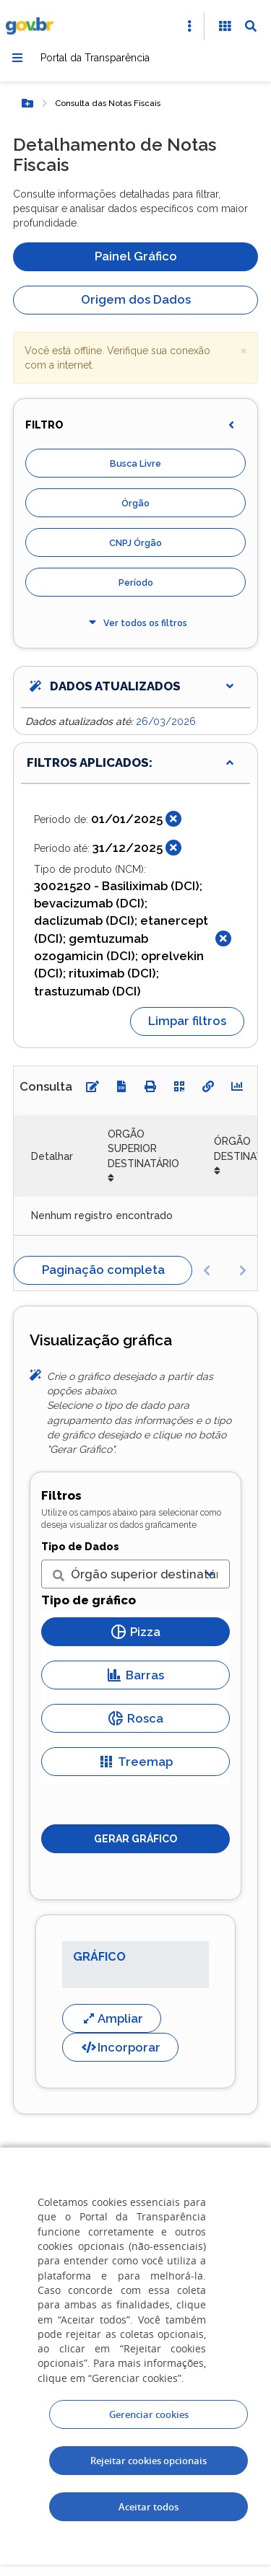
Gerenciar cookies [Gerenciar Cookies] (149, 2414)
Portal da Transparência (95, 57)
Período (136, 582)
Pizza (135, 1632)
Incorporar (120, 2047)
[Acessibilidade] (224, 26)
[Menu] (17, 57)
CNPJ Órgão (135, 542)
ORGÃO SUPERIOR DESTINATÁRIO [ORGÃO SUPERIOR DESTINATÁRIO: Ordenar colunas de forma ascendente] (143, 1148)
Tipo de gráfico (88, 1600)
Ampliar (111, 2018)
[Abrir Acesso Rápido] (189, 26)
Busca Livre (135, 463)
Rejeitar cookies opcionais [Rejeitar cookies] (148, 2460)
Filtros (61, 1495)
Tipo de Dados (80, 1546)
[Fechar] (173, 819)
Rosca (135, 1718)
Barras (135, 1675)
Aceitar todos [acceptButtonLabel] (148, 2506)
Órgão (135, 503)
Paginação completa (103, 1269)
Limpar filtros (187, 1021)
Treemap (136, 1761)
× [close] (243, 349)
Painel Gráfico (136, 256)
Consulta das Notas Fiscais (107, 103)
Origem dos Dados (136, 299)
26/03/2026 (166, 721)
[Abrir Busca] (250, 26)
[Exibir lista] (209, 1574)
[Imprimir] (150, 1086)
